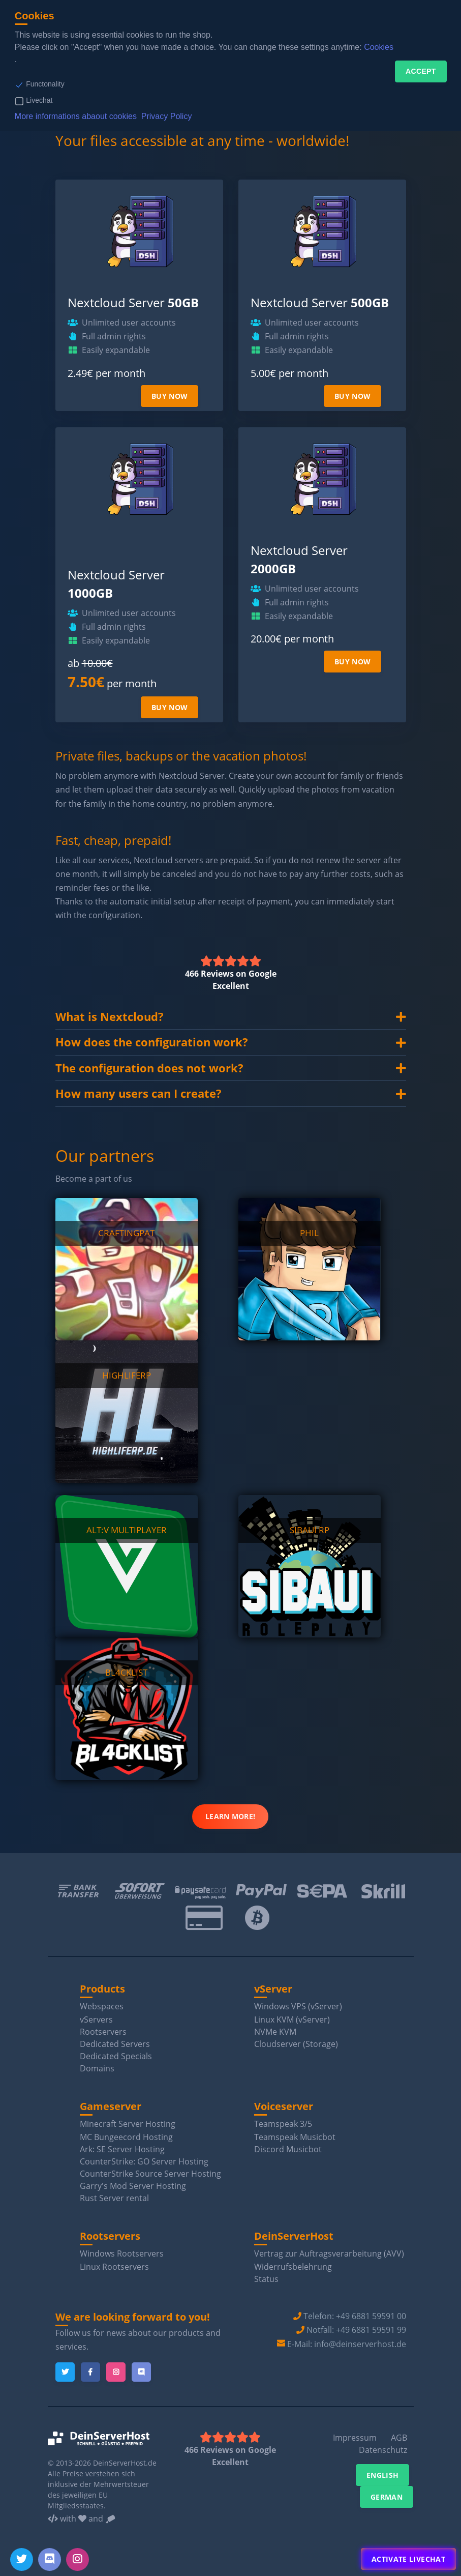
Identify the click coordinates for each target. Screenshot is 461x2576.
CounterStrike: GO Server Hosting (144, 2161)
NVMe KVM (275, 2031)
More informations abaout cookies (76, 116)
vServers (96, 2019)
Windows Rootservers (122, 2253)
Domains (97, 2068)
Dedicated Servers (115, 2044)
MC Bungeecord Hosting (126, 2137)
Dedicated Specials (116, 2056)
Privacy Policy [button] (166, 116)
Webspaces (102, 2006)
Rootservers (103, 2031)
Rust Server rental (114, 2198)
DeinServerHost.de (125, 2463)
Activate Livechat (408, 2559)
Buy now (169, 396)
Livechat (39, 100)
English (382, 2475)
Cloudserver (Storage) (296, 2044)
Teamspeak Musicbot (294, 2137)
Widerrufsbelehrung (293, 2266)
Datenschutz (383, 2449)
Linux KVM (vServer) (292, 2019)
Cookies (378, 47)
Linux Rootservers (114, 2266)
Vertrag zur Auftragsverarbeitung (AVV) (329, 2253)
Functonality (45, 84)
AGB (399, 2437)
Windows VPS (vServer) (298, 2006)
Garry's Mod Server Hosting (133, 2185)
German (387, 2497)
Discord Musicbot (288, 2149)
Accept (421, 71)
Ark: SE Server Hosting (122, 2149)
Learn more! (230, 1816)
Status (266, 2279)
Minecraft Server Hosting (127, 2123)
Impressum (355, 2437)
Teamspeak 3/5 (283, 2123)
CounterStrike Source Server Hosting (150, 2173)
